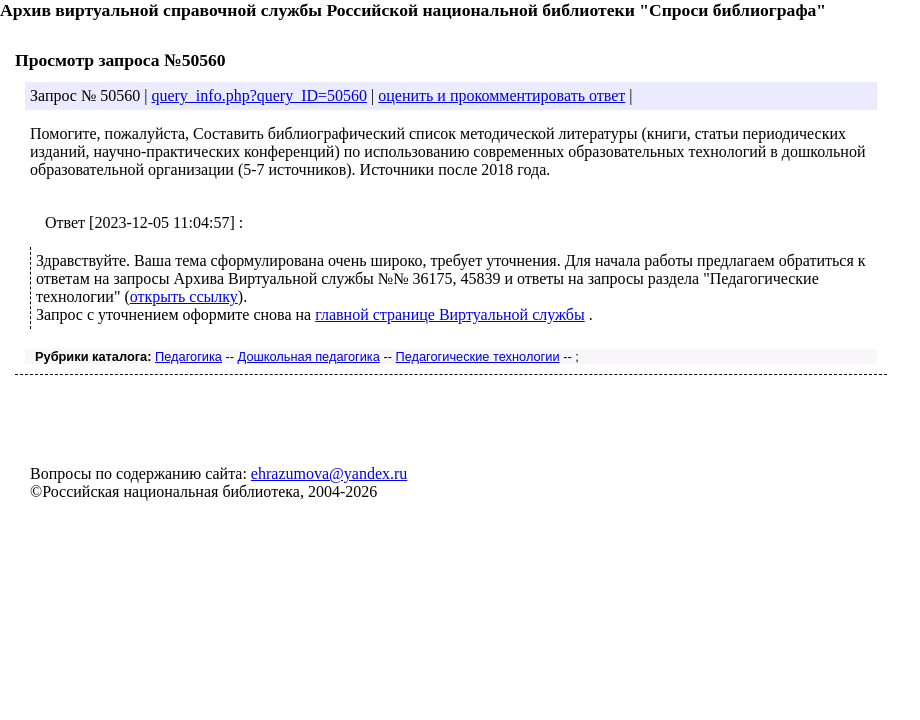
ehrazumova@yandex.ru (329, 473)
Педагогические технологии (477, 356)
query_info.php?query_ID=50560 (259, 95)
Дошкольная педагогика (309, 356)
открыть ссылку (184, 296)
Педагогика (188, 356)
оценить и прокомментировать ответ (501, 95)
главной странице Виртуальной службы (450, 314)
